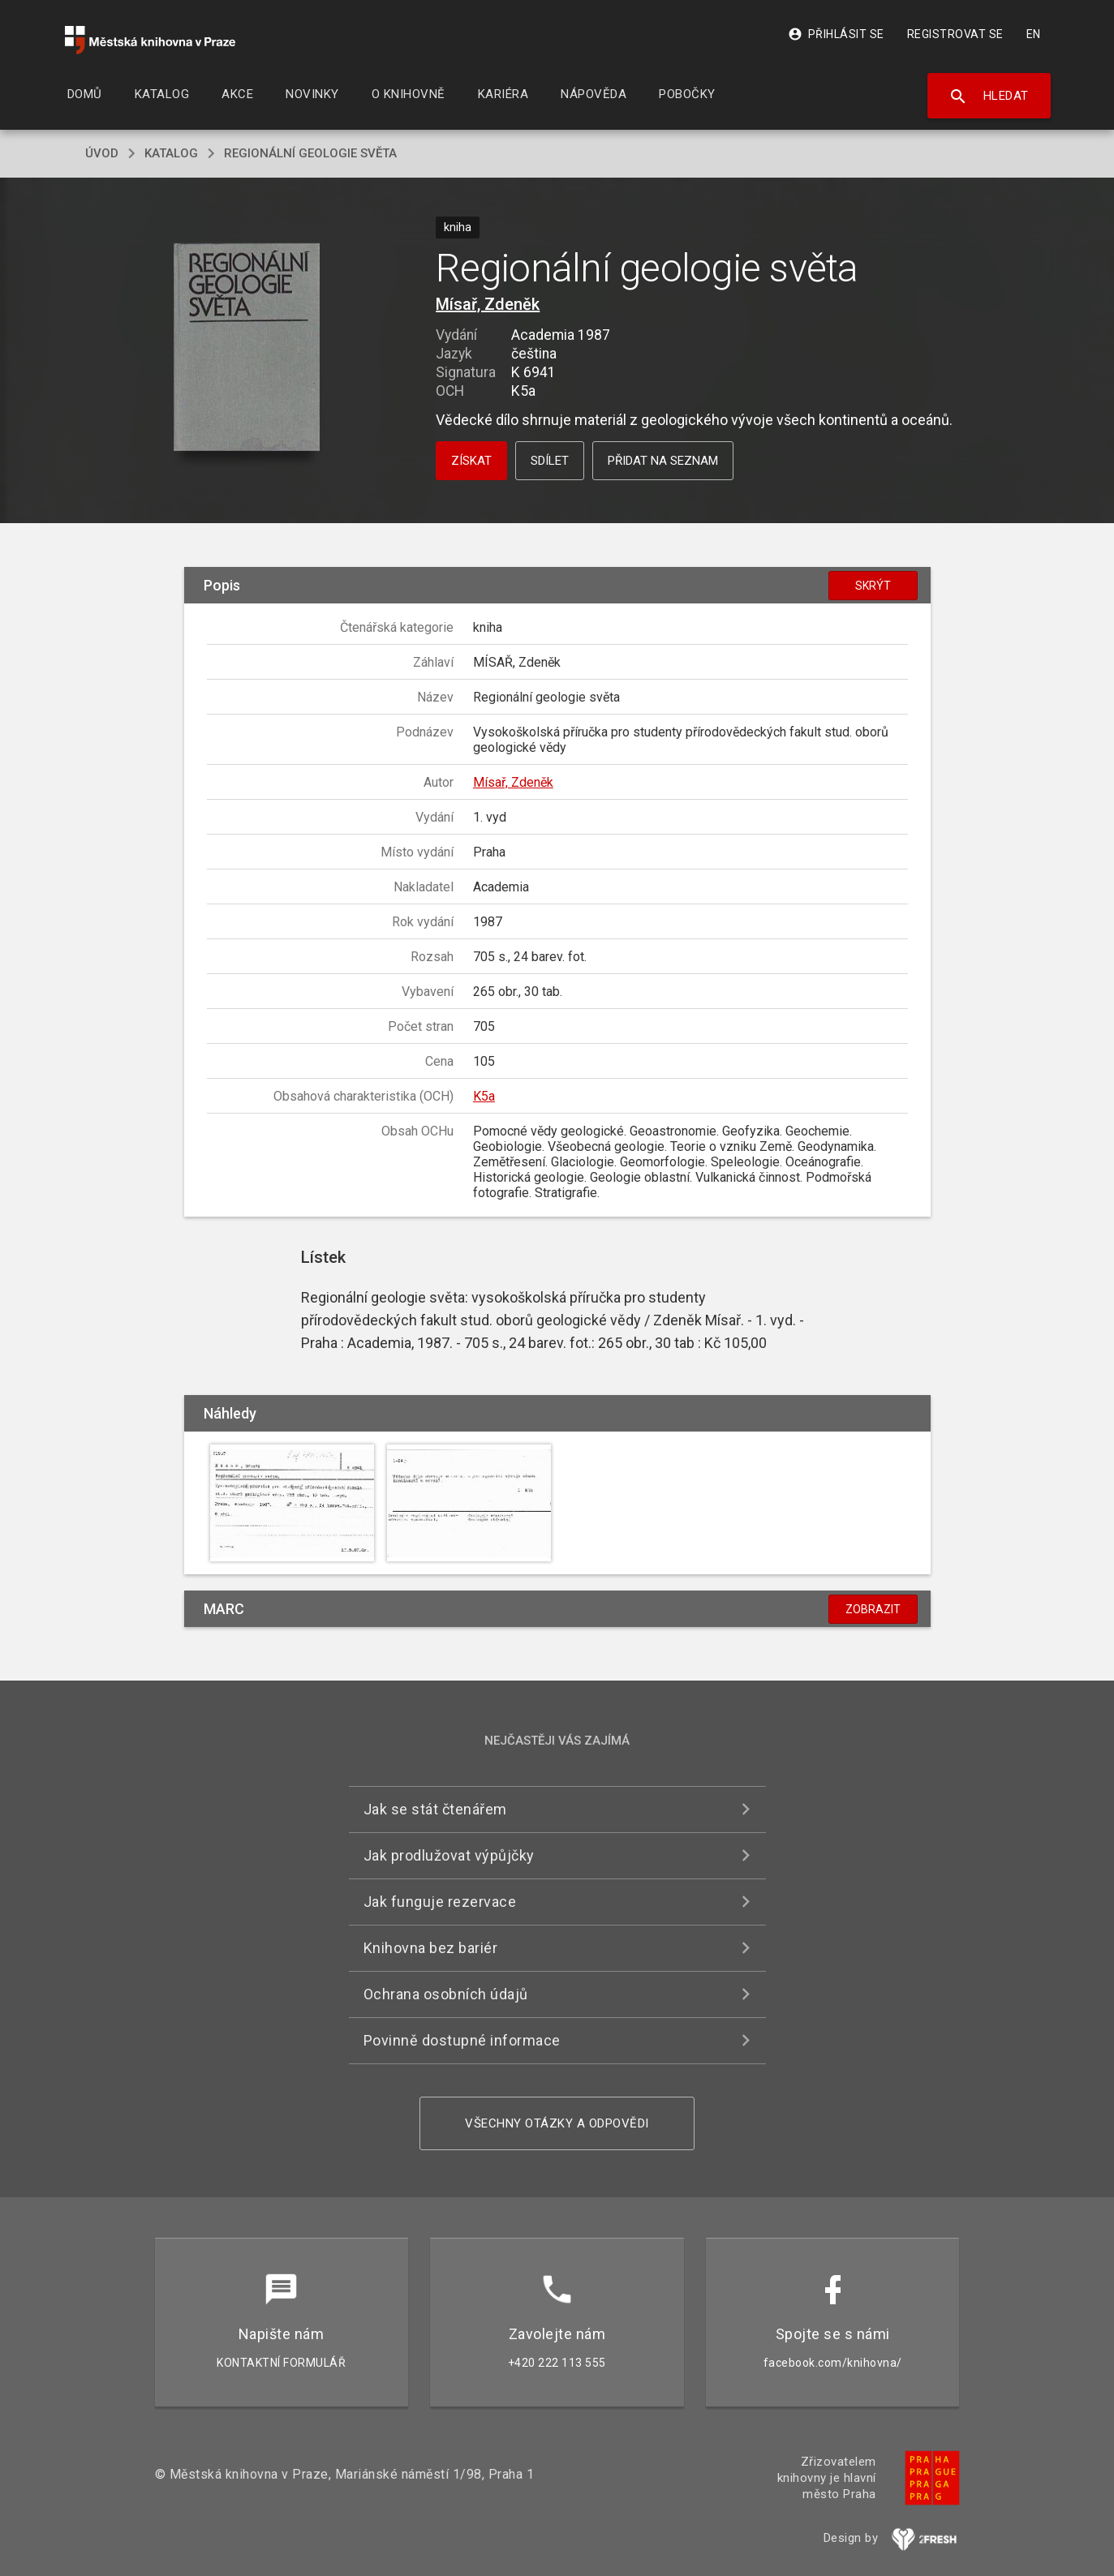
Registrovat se (955, 34)
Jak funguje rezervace (440, 1901)
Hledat (988, 96)
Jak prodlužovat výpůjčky (449, 1855)
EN (1033, 34)
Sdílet (550, 460)
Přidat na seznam (663, 460)
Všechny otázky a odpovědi (557, 2123)
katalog (171, 153)
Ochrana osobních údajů (445, 1994)
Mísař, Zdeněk (488, 304)
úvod (101, 153)
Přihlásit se (836, 34)
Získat (471, 460)
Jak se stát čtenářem (435, 1809)
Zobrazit (873, 1609)
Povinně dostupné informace (462, 2040)
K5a (484, 1096)
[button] (246, 348)
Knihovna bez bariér (430, 1947)
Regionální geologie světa (310, 153)
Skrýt (873, 585)
